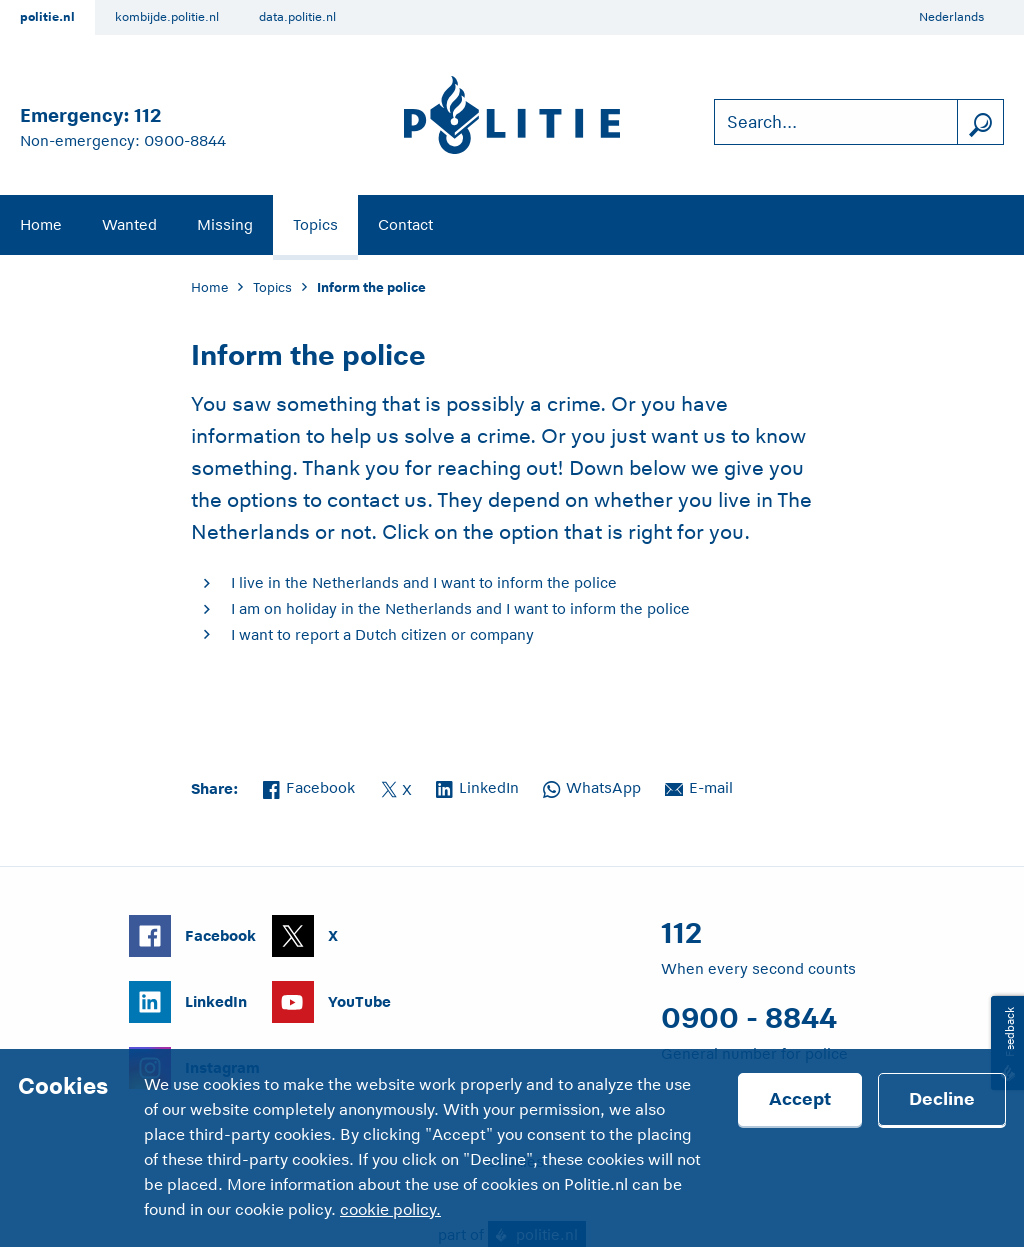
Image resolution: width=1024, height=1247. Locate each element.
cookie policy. (390, 1210)
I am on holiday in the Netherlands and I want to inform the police (460, 608)
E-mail (699, 786)
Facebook (309, 786)
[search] (980, 122)
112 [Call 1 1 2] (147, 115)
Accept (800, 1099)
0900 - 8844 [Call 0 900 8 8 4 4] (749, 1018)
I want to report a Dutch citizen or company (382, 634)
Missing (225, 224)
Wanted (129, 224)
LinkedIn (477, 786)
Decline (942, 1099)
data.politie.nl (297, 17)
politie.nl (47, 17)
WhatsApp (592, 786)
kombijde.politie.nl (167, 17)
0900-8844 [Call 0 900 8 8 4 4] (185, 140)
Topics (315, 224)
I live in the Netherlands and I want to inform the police (424, 582)
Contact (405, 224)
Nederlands (951, 17)
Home (41, 224)
